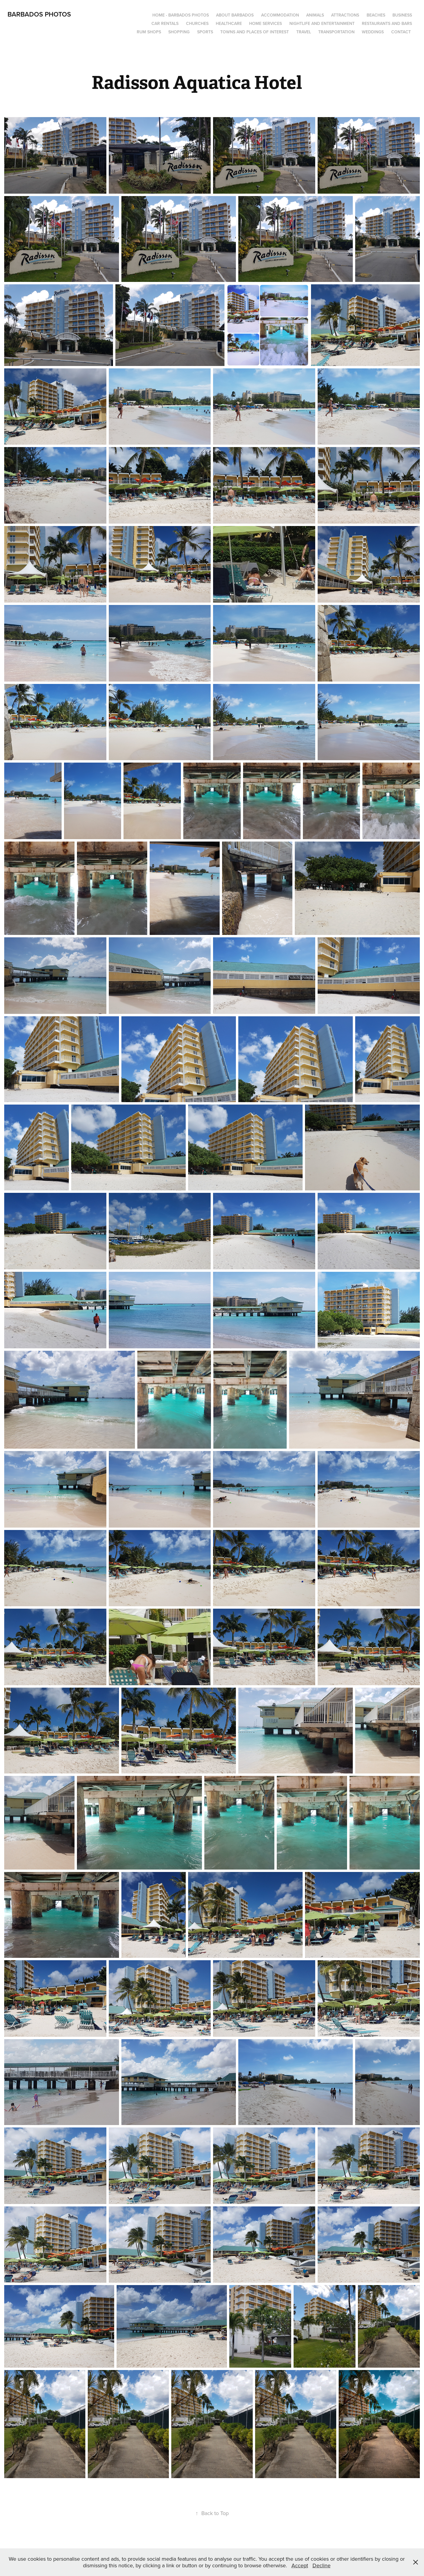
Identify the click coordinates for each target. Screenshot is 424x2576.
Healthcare (229, 23)
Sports (205, 32)
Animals (315, 15)
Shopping (179, 32)
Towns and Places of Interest (254, 32)
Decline (322, 2565)
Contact (401, 32)
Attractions (345, 15)
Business (402, 15)
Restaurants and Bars (387, 23)
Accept (299, 2565)
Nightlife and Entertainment (322, 23)
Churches (197, 23)
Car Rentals (164, 23)
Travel (303, 32)
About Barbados (235, 15)
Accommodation (280, 15)
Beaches (376, 15)
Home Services (265, 23)
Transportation (336, 32)
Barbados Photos (39, 14)
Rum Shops (149, 32)
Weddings (373, 32)
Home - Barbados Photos (180, 15)
